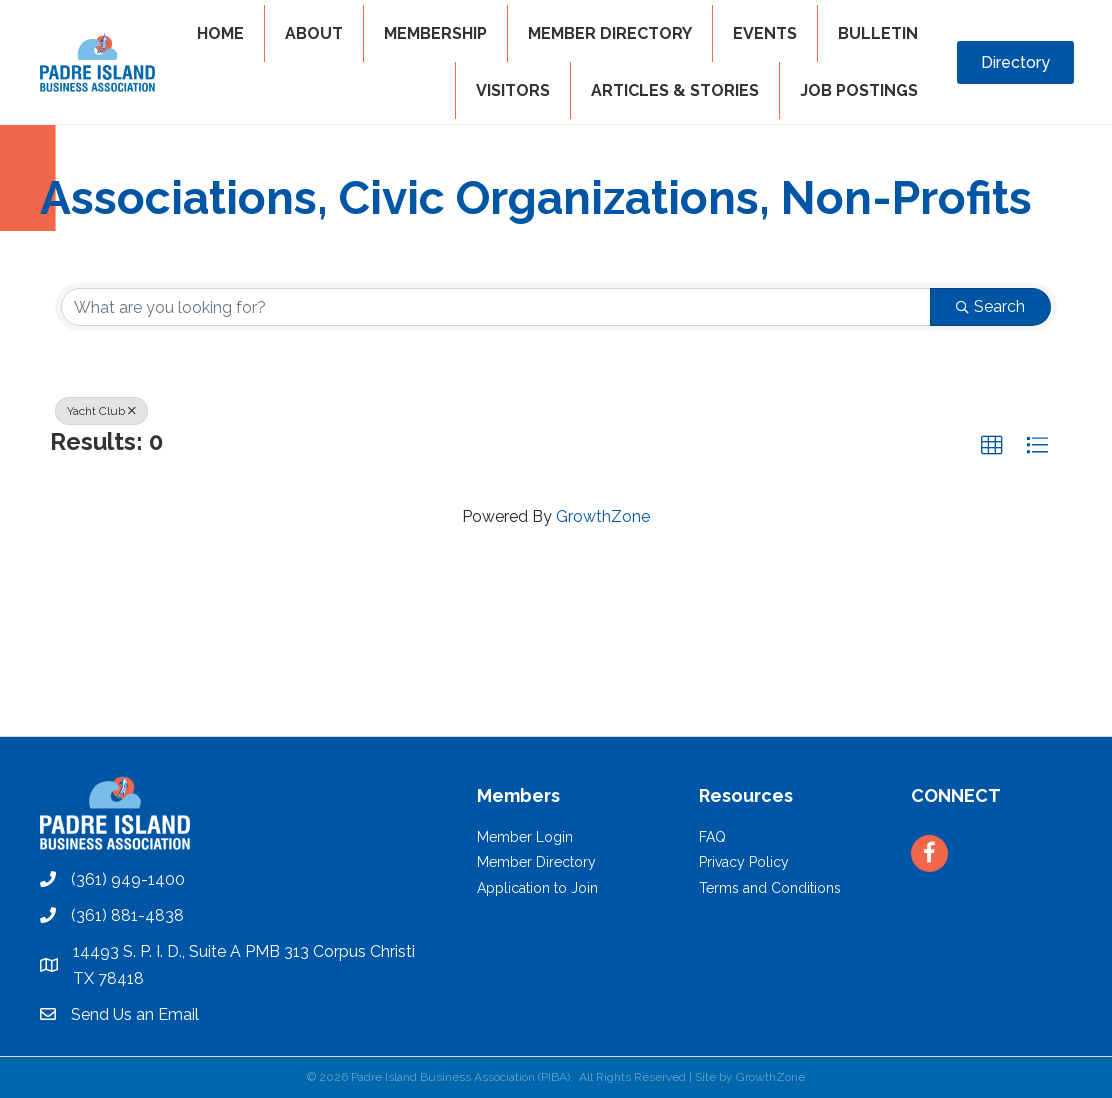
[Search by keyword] (496, 307)
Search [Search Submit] (990, 306)
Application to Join (537, 888)
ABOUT (314, 33)
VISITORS (513, 90)
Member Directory (536, 862)
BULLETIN (878, 33)
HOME (220, 33)
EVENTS (765, 33)
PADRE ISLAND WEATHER (556, 661)
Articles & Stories (675, 90)
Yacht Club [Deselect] (101, 411)
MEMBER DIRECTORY (610, 33)
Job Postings (859, 90)
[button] (992, 446)
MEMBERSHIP (435, 33)
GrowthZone (603, 516)
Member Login (525, 837)
